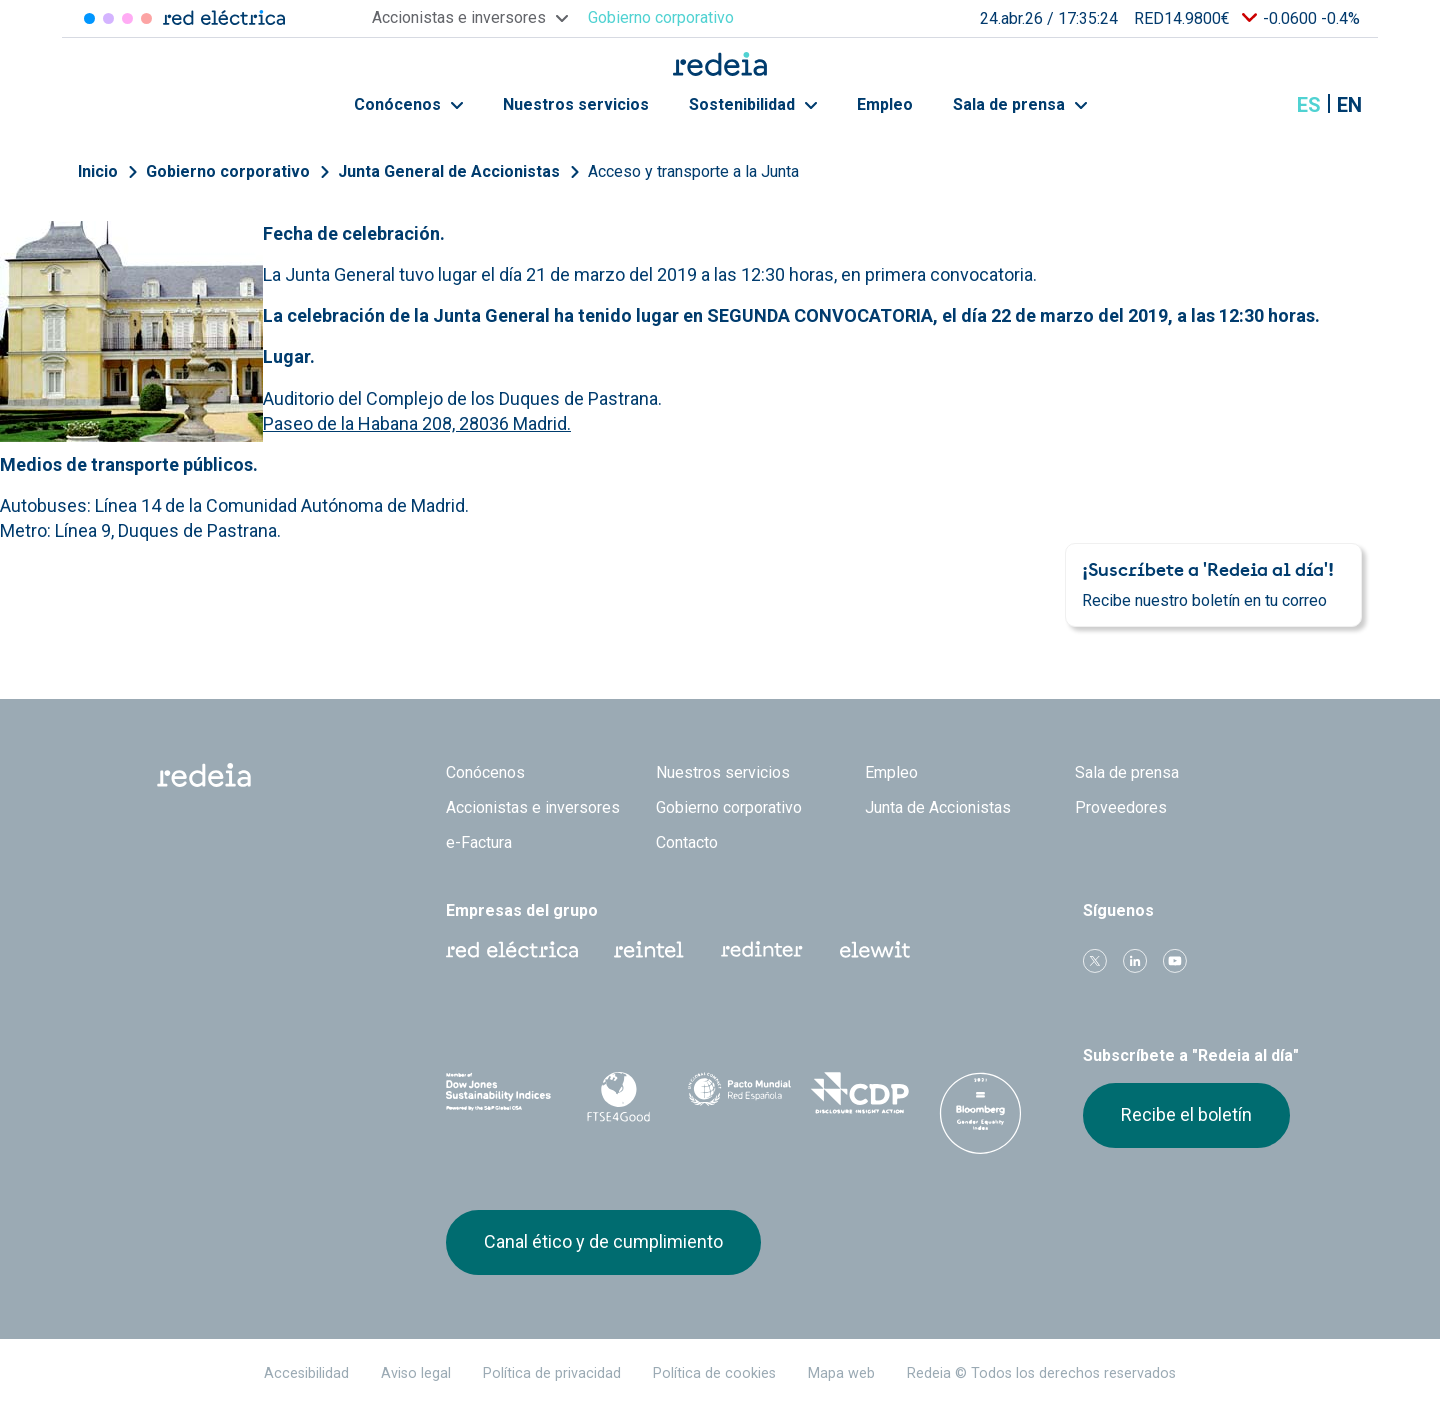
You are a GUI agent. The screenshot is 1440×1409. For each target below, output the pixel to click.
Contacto (687, 842)
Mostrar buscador (1259, 105)
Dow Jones (498, 1093)
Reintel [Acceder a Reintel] (127, 18)
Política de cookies (714, 1373)
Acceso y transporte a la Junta (693, 171)
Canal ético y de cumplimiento (603, 1241)
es (1309, 105)
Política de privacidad (552, 1373)
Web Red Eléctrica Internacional (762, 950)
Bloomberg (980, 1113)
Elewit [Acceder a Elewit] (146, 18)
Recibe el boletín (1186, 1114)
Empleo (885, 104)
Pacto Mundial (739, 1094)
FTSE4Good (619, 1097)
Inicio (98, 171)
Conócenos (408, 104)
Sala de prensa (1020, 104)
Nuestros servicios (576, 104)
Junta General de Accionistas (449, 171)
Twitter (1095, 961)
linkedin (1135, 961)
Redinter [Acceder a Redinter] (108, 18)
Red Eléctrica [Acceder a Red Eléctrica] (89, 18)
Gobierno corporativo (228, 171)
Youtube (1175, 961)
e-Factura (479, 842)
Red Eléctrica (512, 950)
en (1349, 105)
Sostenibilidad (753, 104)
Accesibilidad (306, 1373)
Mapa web (841, 1373)
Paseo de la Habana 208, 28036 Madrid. (417, 423)
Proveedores (1121, 807)
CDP (860, 1093)
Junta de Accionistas (938, 807)
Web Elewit (875, 950)
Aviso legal (416, 1373)
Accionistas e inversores (533, 807)
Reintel (649, 950)
